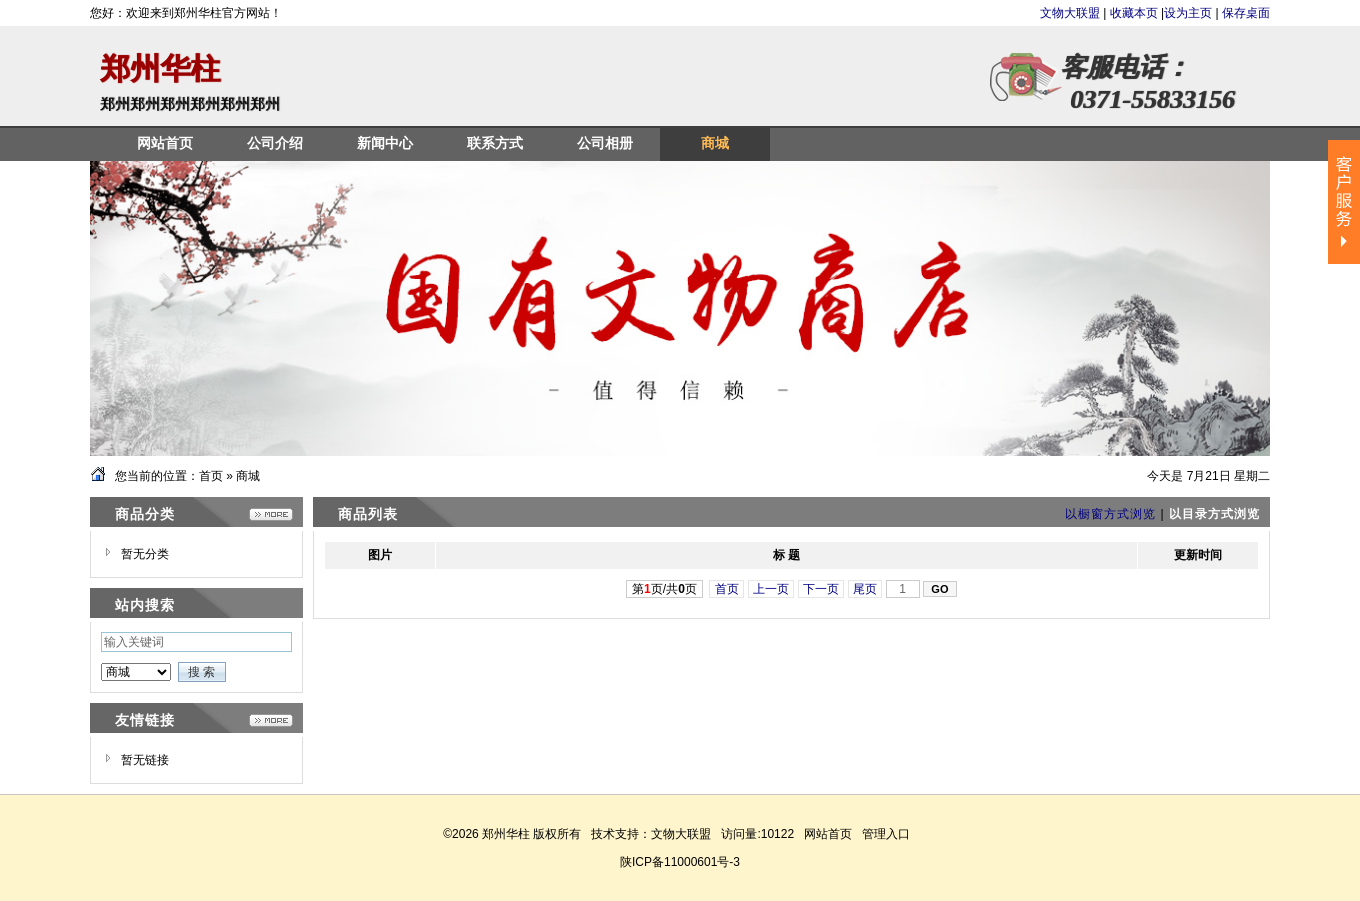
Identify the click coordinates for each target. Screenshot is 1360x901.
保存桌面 (1246, 13)
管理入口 (886, 834)
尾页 (865, 589)
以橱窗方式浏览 (1110, 514)
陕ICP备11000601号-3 (680, 862)
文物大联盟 (1071, 13)
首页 (211, 476)
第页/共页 (664, 589)
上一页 (771, 589)
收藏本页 (1134, 13)
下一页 (821, 589)
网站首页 (828, 834)
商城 (248, 476)
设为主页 (1188, 13)
